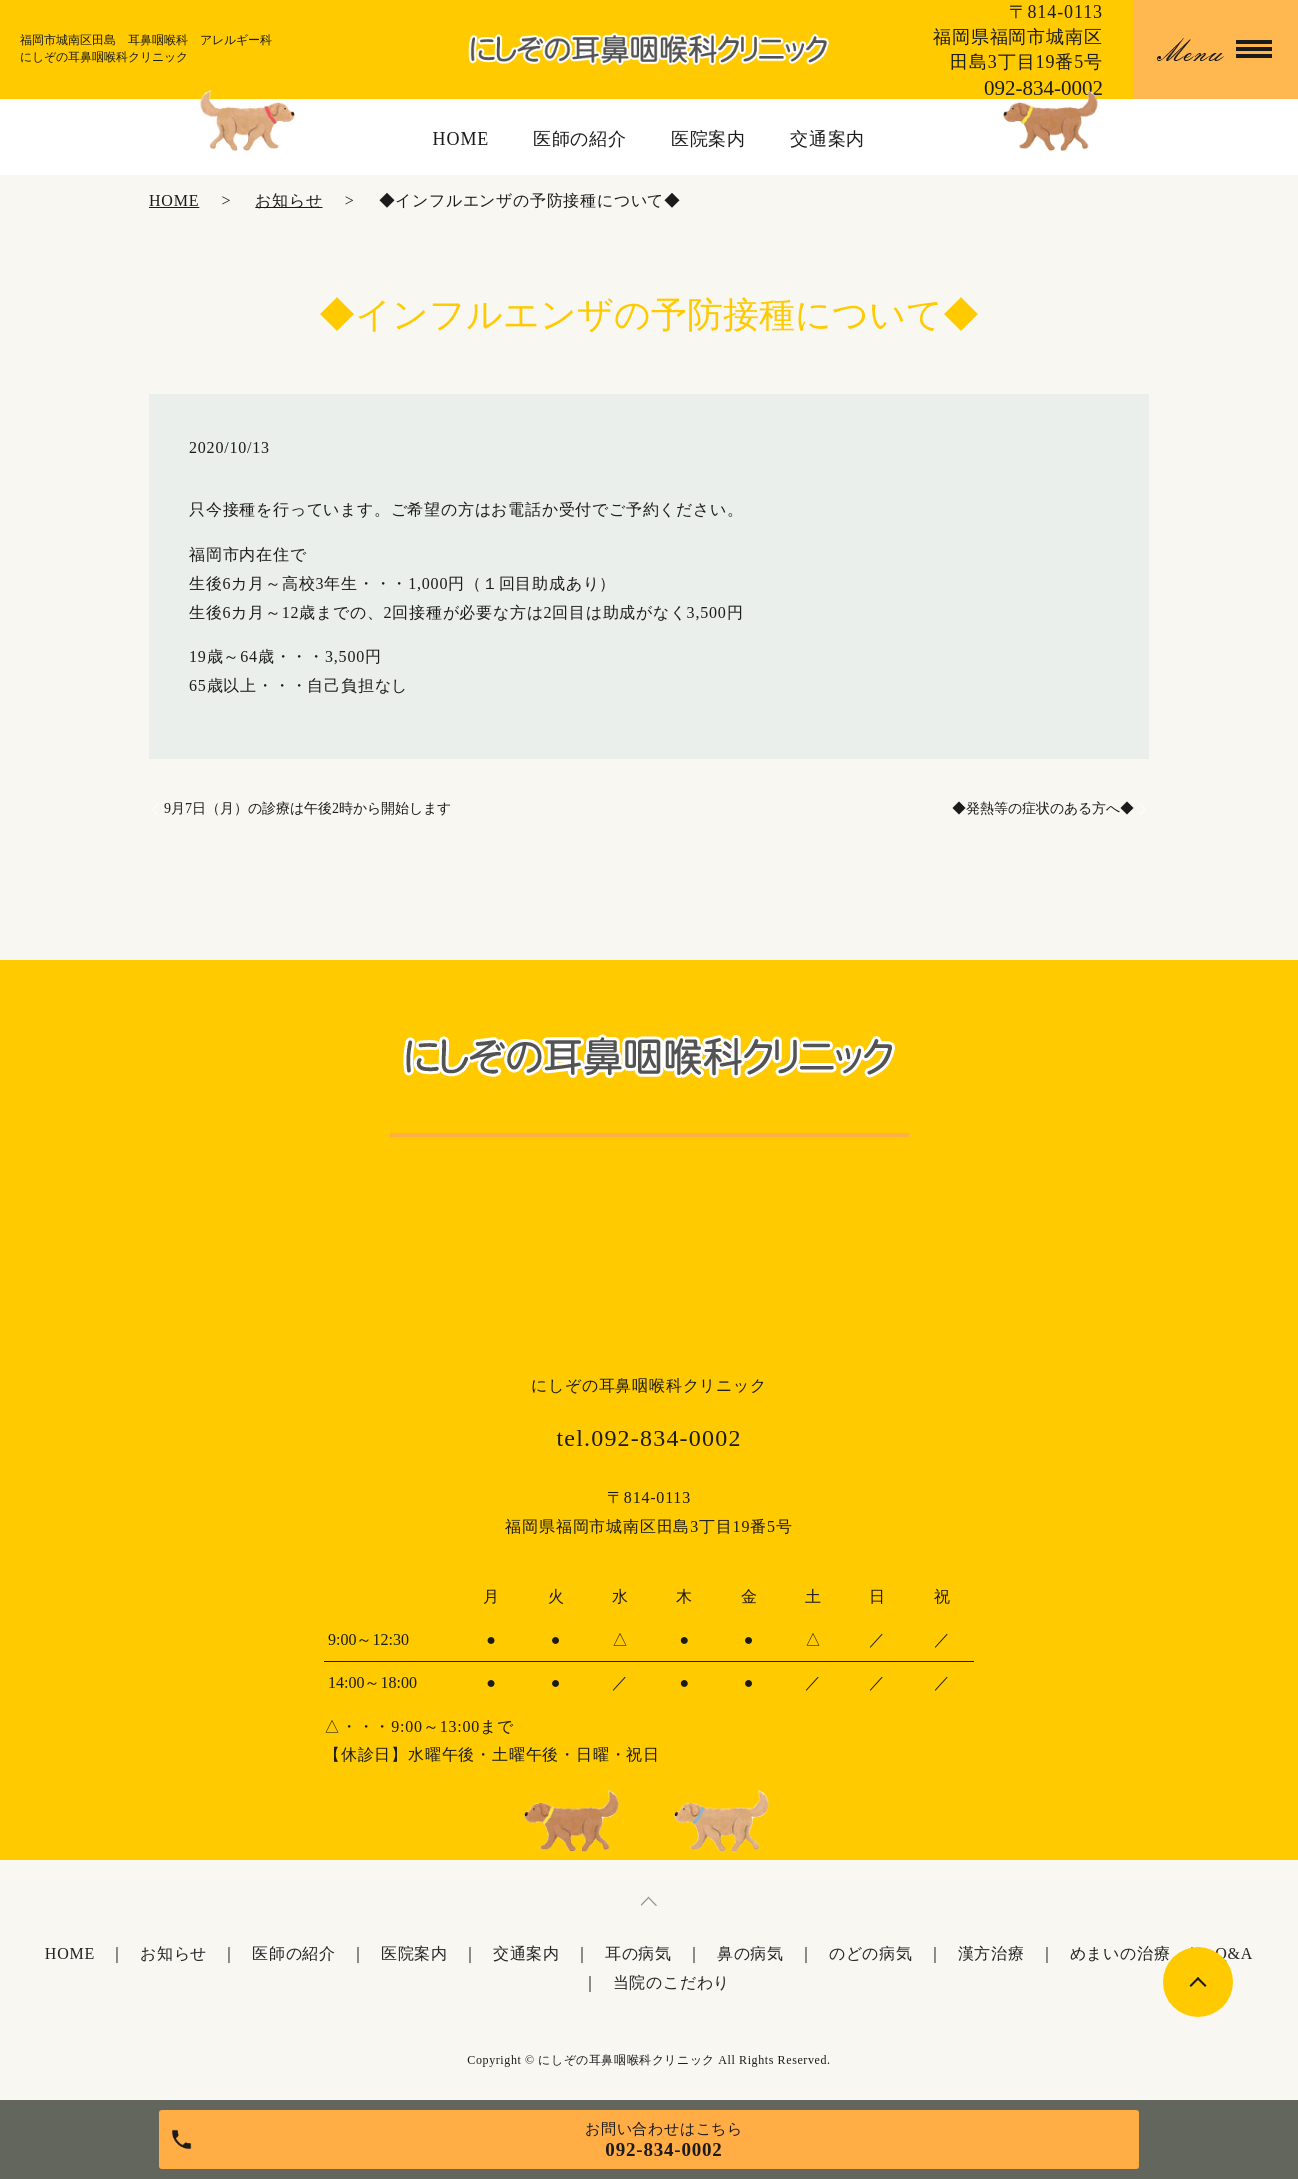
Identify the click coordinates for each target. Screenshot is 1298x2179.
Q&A (1234, 1953)
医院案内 (709, 139)
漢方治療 (991, 1953)
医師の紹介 (580, 139)
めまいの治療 (1120, 1953)
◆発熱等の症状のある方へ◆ (1043, 808)
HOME (461, 139)
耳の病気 (638, 1953)
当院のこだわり (672, 1982)
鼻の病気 (750, 1953)
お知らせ (288, 200)
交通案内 (828, 139)
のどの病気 (871, 1953)
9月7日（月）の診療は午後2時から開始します (307, 808)
